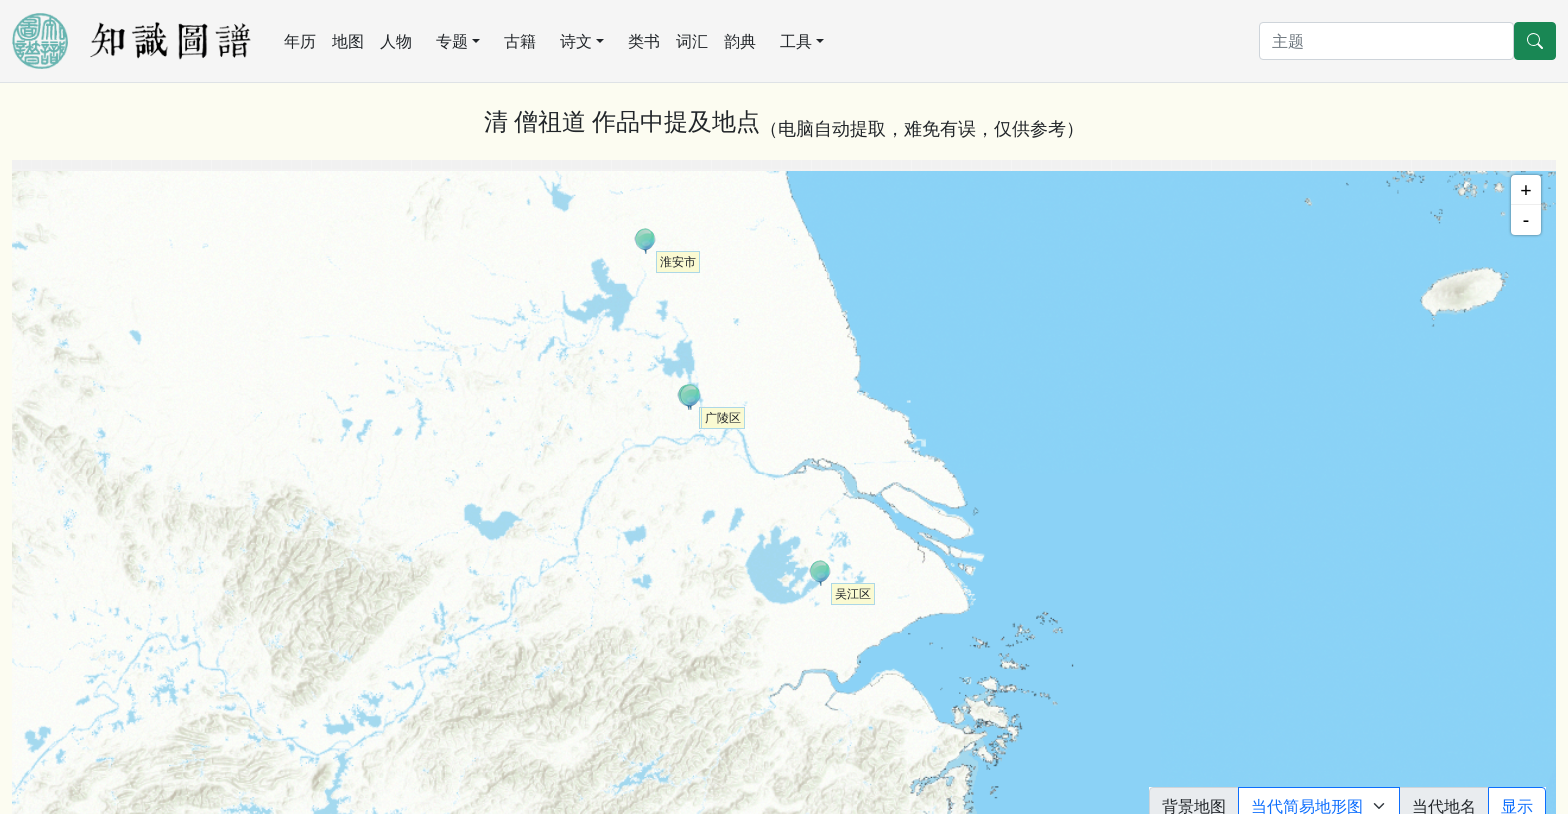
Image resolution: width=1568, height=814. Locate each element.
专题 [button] (452, 41)
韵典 (740, 41)
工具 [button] (796, 41)
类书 (644, 41)
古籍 (520, 41)
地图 (348, 41)
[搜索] (1386, 41)
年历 (300, 41)
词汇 (692, 41)
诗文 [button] (576, 41)
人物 (396, 41)
